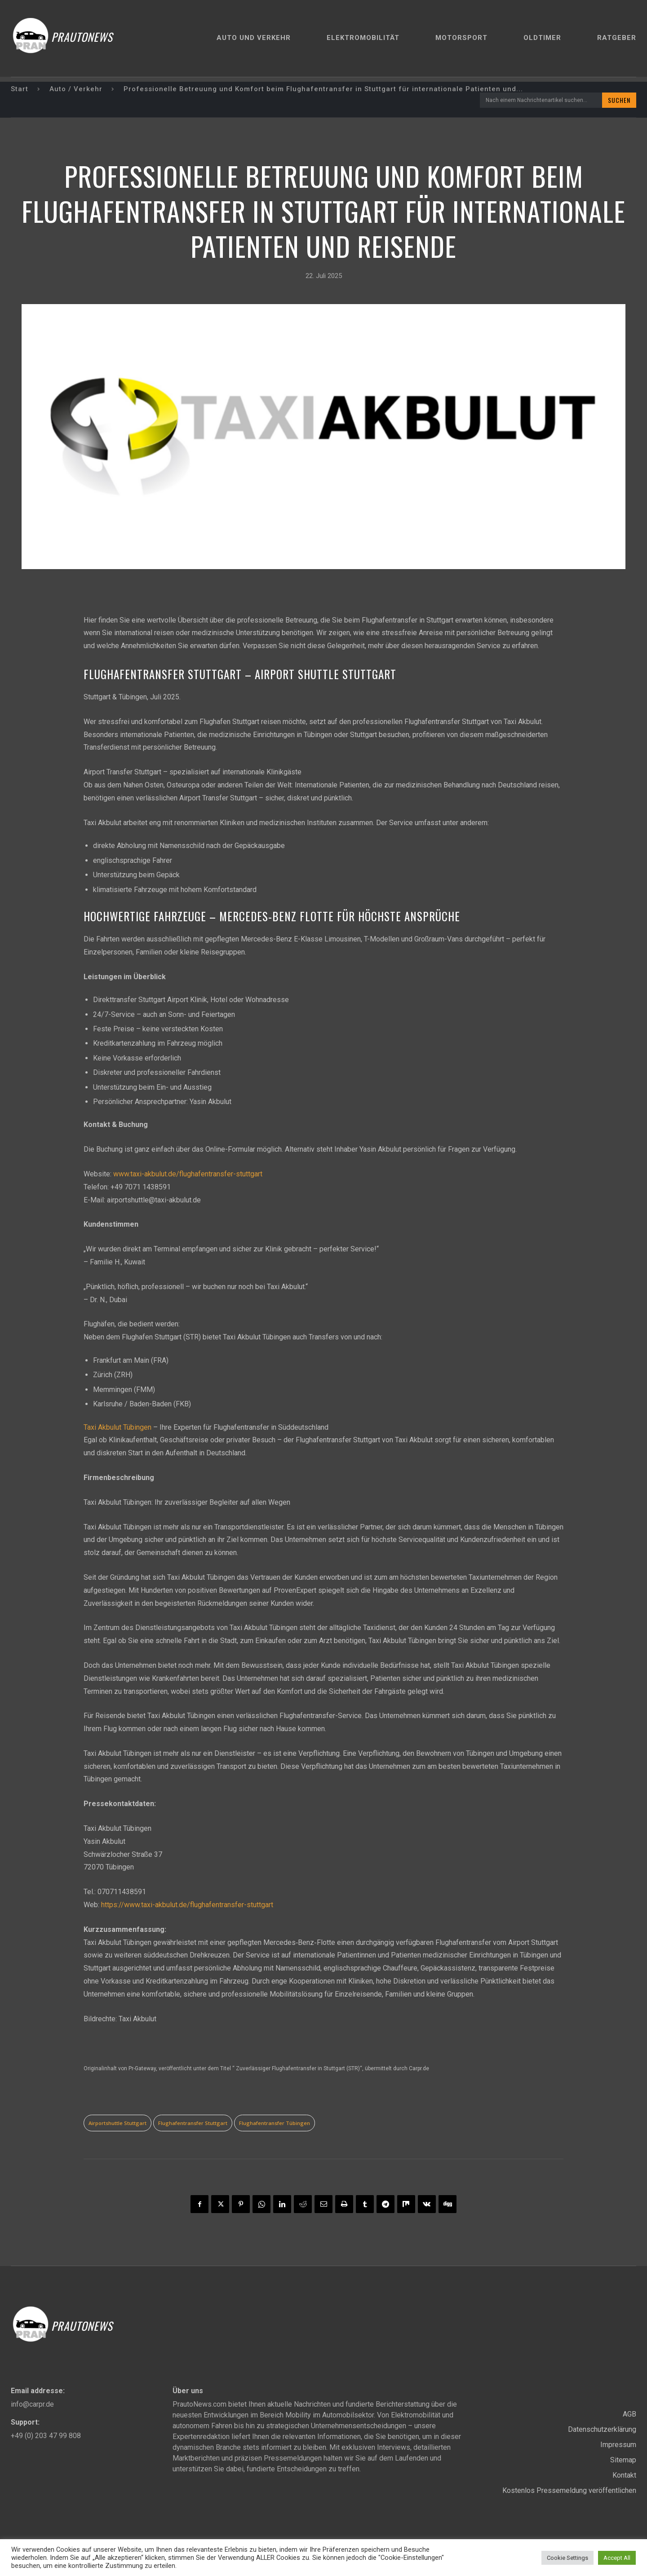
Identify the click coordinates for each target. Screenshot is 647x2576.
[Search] (619, 100)
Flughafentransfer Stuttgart (192, 2123)
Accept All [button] (616, 2557)
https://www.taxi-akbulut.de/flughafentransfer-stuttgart (187, 1904)
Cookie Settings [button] (567, 2557)
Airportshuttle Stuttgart (117, 2123)
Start (19, 89)
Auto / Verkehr (75, 89)
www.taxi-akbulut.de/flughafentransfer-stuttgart (187, 1174)
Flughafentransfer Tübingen (274, 2123)
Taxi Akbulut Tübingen (117, 1427)
